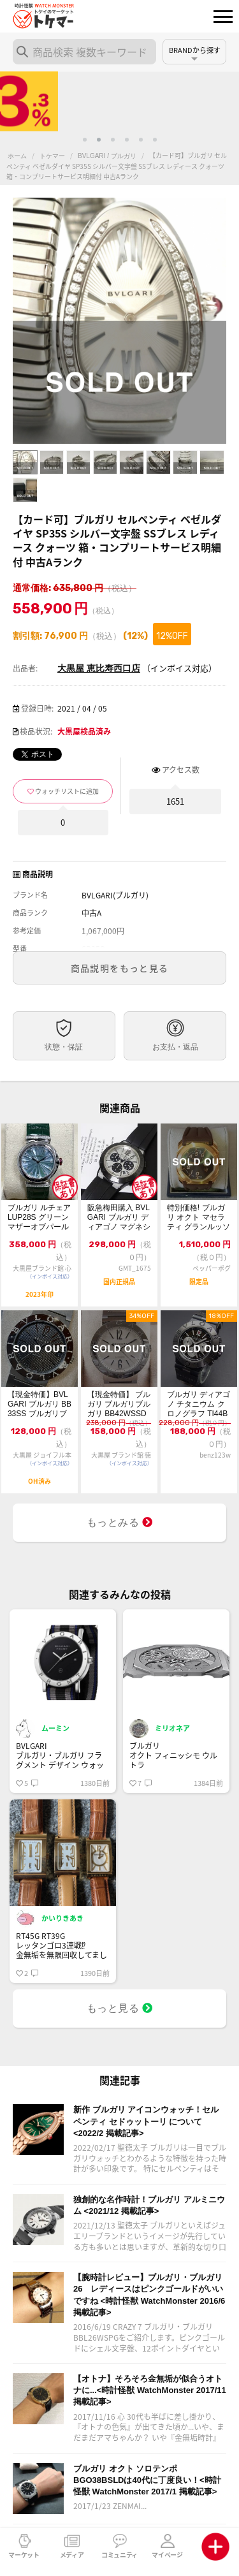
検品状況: (36, 731)
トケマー (52, 155)
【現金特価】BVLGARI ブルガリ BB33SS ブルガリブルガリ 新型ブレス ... (39, 1404)
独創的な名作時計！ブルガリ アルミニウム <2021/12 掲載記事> (149, 2205)
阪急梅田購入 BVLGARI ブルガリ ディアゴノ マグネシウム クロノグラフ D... (118, 1217)
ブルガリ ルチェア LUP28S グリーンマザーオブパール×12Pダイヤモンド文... (39, 1217)
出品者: (25, 668)
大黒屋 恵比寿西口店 (98, 668)
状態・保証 (64, 1047)
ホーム (17, 155)
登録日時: (37, 708)
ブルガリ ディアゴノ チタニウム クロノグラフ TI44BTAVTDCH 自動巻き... (198, 1404)
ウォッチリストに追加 (67, 791)
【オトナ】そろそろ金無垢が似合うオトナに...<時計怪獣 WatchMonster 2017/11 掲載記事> (149, 2390)
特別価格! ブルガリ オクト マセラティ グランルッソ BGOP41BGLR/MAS (198, 1217)
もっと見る (120, 2008)
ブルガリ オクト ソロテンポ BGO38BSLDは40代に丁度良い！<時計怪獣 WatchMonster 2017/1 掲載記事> (147, 2480)
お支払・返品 (175, 1047)
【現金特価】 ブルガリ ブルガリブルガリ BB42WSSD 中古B (118, 1404)
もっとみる (120, 1522)
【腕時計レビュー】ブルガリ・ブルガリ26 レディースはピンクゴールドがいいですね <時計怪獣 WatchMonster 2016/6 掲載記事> (149, 2294)
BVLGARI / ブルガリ (107, 155)
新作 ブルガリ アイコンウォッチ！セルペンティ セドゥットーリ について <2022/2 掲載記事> (146, 2121)
